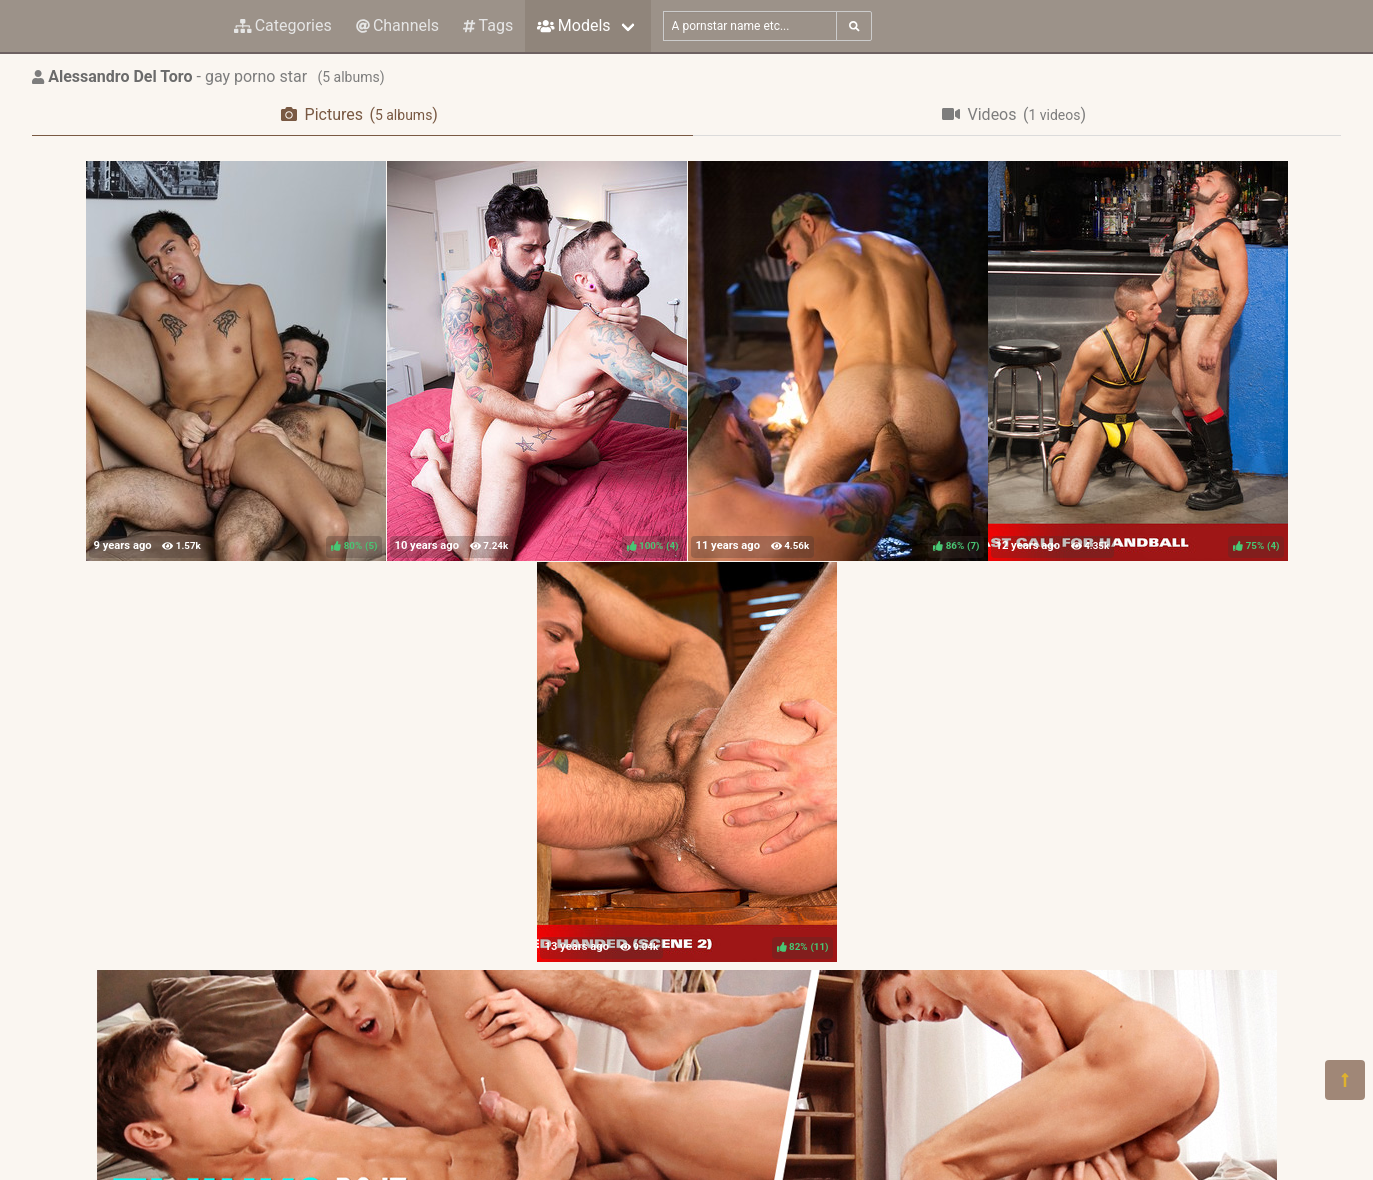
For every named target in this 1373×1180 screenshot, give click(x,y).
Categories (283, 25)
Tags (488, 25)
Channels (397, 25)
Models (573, 25)
